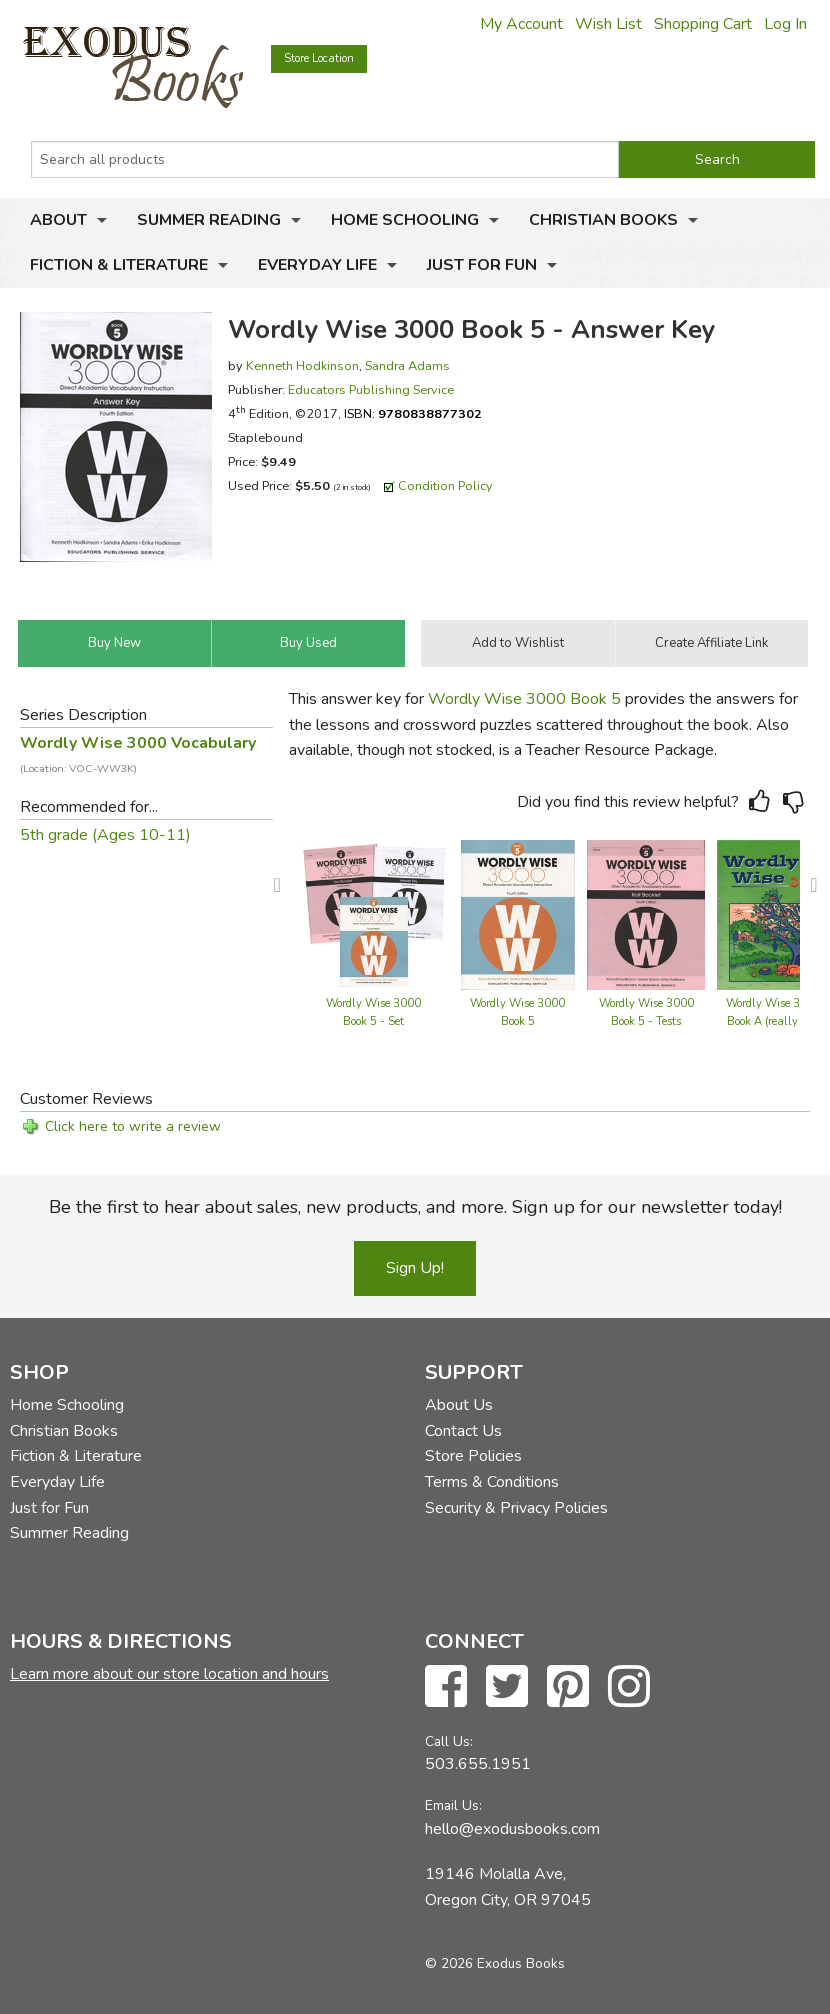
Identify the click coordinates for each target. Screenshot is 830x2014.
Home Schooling (405, 220)
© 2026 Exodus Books (495, 1963)
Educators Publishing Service (371, 389)
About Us (459, 1405)
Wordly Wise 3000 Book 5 (524, 699)
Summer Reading (209, 220)
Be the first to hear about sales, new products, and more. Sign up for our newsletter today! (415, 1207)
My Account (521, 24)
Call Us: (449, 1741)
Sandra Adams (407, 365)
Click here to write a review (133, 1126)
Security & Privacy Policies (516, 1508)
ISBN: (413, 413)
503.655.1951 (478, 1764)
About (58, 220)
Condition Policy (445, 485)
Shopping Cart (703, 24)
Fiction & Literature (119, 265)
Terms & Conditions (492, 1482)
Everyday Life (317, 265)
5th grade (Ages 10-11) (105, 835)
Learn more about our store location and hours (169, 1674)
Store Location (319, 58)
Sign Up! (415, 1268)
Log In (785, 24)
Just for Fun (482, 265)
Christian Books (603, 220)
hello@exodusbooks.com (512, 1829)
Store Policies (473, 1456)
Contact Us (463, 1431)
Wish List (608, 24)
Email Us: (453, 1805)
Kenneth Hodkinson (302, 365)
